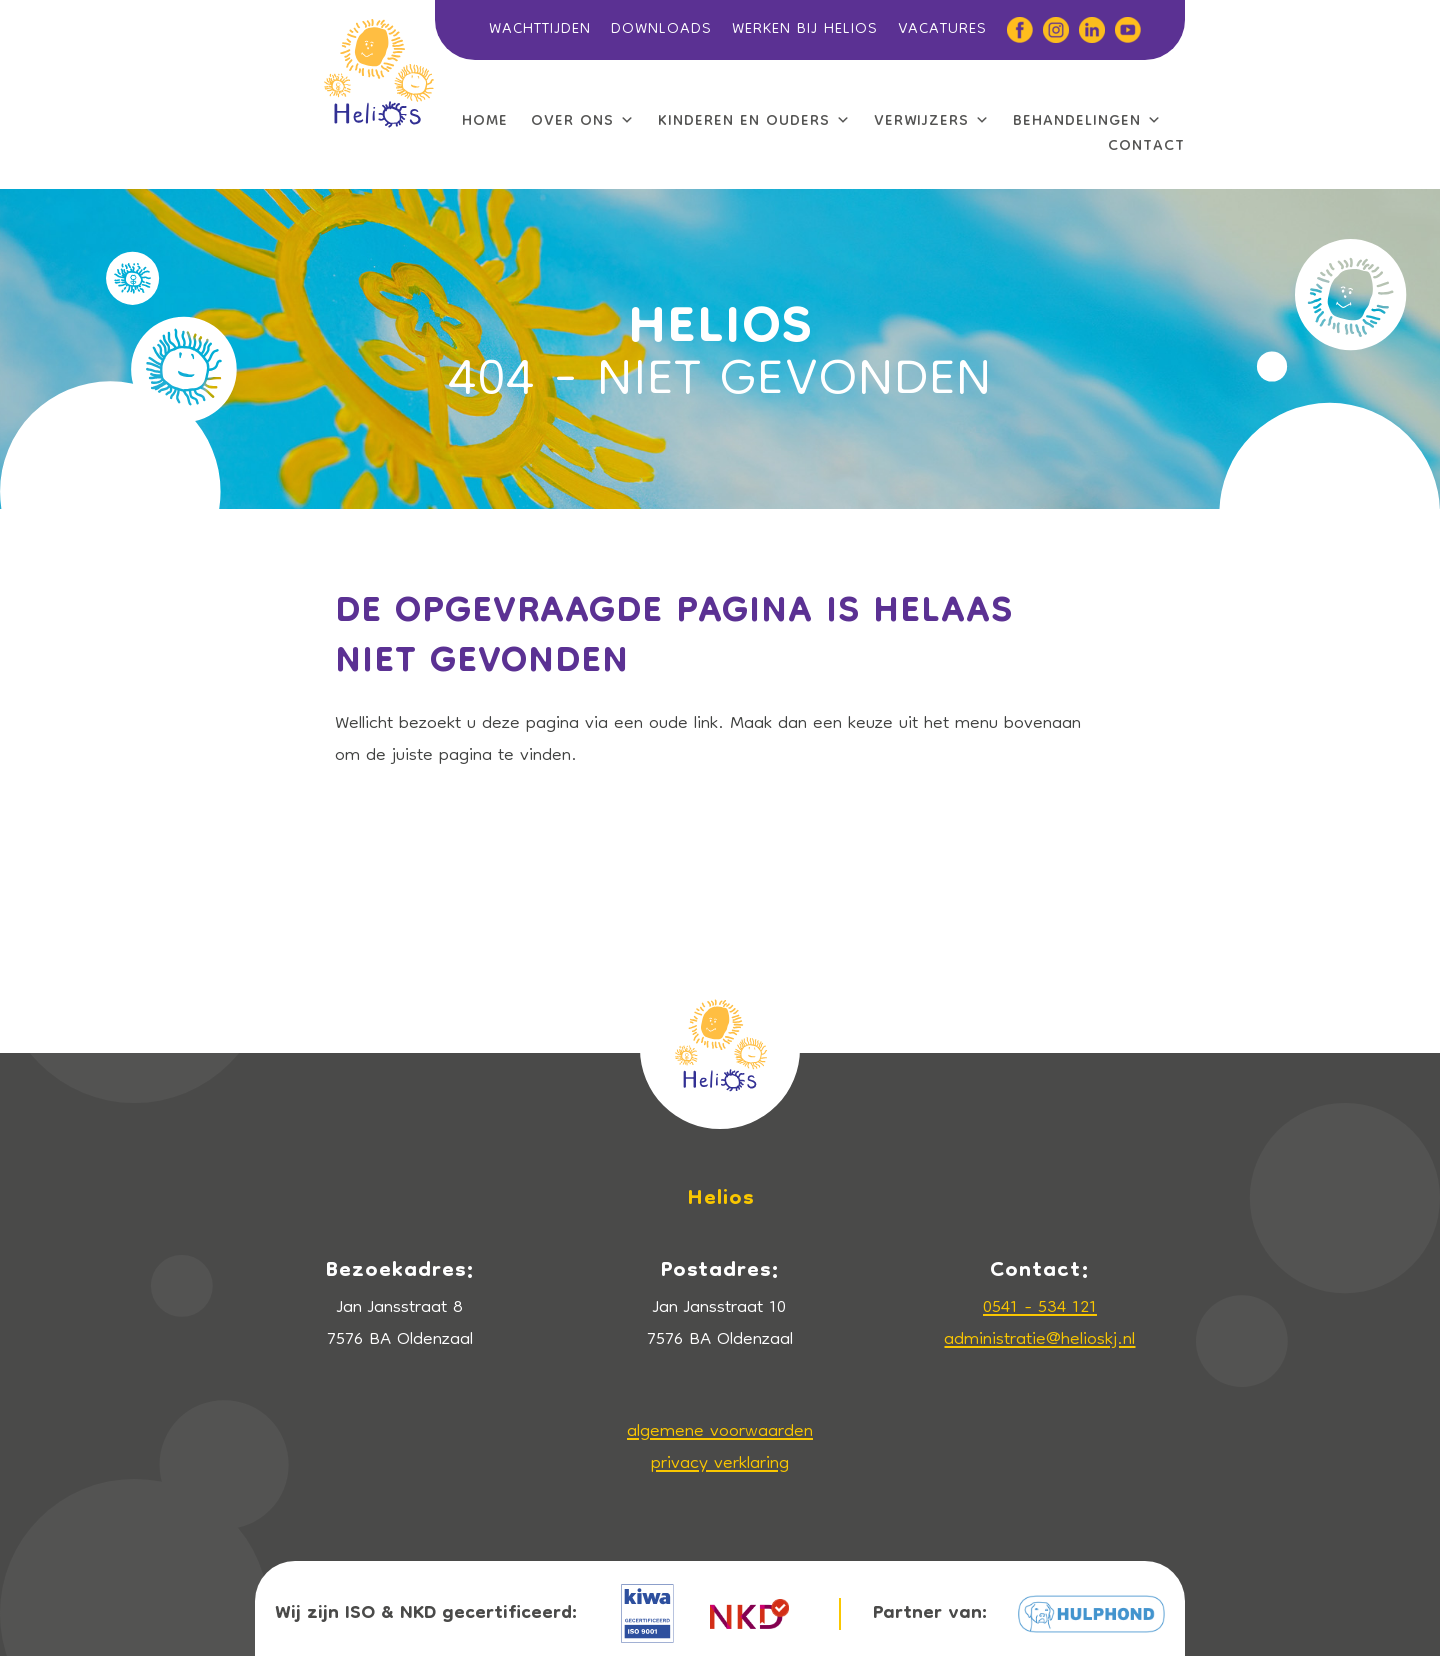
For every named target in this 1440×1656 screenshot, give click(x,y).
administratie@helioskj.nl (1039, 1340)
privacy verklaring (720, 1464)
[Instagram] (1051, 30)
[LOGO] (378, 28)
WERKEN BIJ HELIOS (805, 30)
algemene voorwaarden (720, 1432)
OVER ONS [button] (583, 122)
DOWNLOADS (661, 30)
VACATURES (942, 30)
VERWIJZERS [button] (932, 122)
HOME (485, 122)
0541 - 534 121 (1040, 1308)
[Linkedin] (1087, 30)
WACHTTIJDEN (540, 30)
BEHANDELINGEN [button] (1087, 122)
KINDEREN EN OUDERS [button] (754, 122)
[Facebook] (1015, 30)
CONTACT (1146, 147)
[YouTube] (1123, 30)
